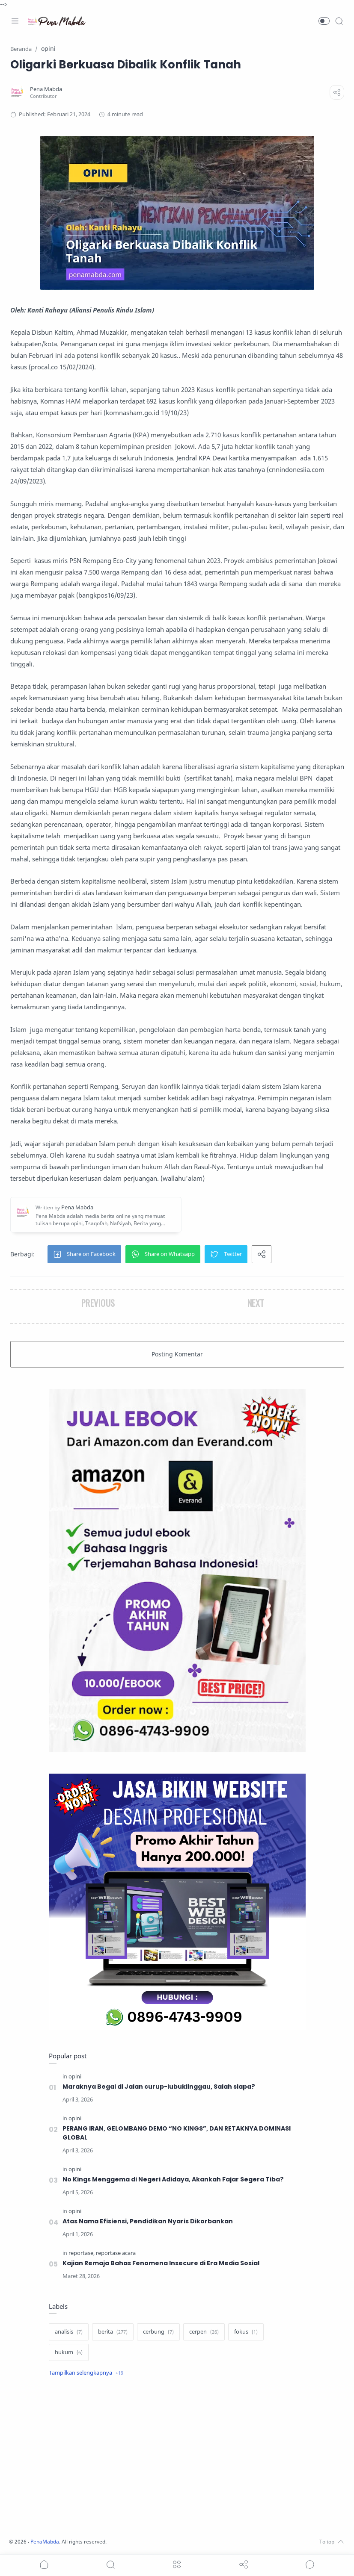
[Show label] (86, 2373)
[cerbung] (158, 2331)
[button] (324, 21)
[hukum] (69, 2352)
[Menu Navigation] (15, 21)
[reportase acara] (116, 2253)
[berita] (113, 2331)
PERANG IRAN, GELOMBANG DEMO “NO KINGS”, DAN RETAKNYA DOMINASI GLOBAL (178, 2133)
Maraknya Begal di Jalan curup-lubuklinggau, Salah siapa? (158, 2086)
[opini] (74, 2076)
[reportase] (81, 2253)
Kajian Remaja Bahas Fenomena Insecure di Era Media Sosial (161, 2263)
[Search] (339, 21)
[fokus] (246, 2331)
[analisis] (69, 2331)
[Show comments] (310, 2564)
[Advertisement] (177, 2458)
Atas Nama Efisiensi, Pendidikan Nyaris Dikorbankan (147, 2221)
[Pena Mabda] (46, 89)
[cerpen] (204, 2331)
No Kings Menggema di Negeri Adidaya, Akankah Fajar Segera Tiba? (173, 2179)
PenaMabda (48, 2541)
